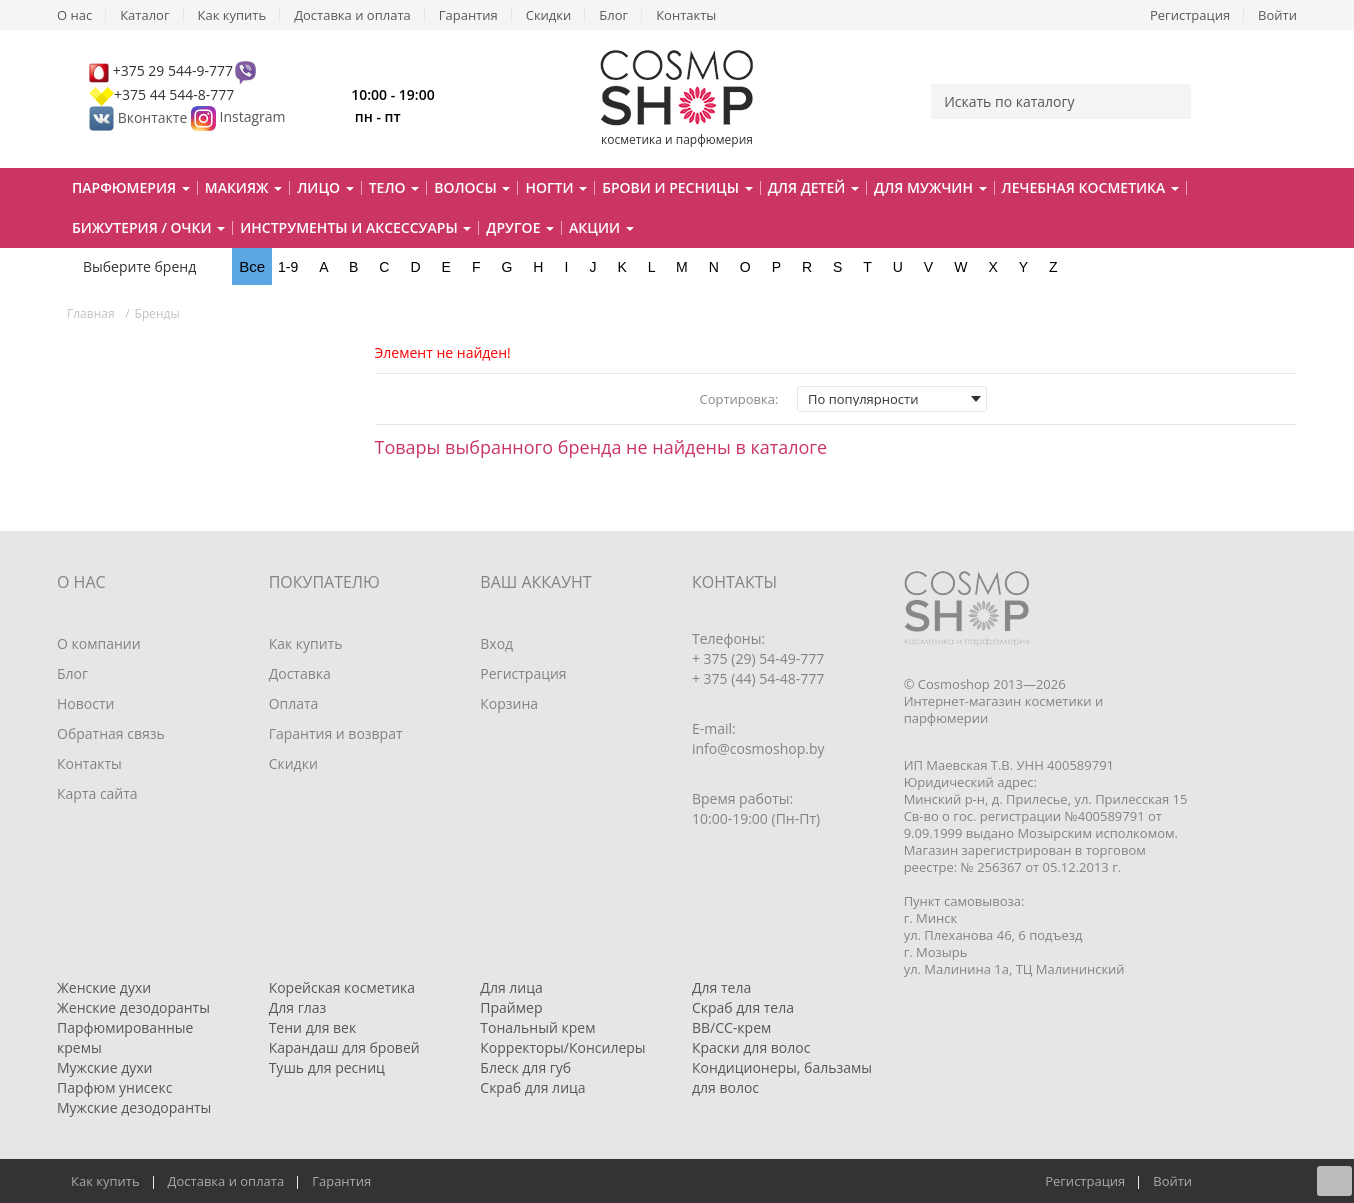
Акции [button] (601, 227)
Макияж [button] (243, 187)
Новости (85, 703)
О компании (99, 643)
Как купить (232, 15)
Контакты (686, 15)
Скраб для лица (532, 1087)
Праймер (511, 1007)
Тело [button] (394, 187)
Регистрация (1190, 15)
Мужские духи (105, 1067)
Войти (1277, 15)
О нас (74, 15)
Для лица (511, 987)
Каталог (144, 15)
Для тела (721, 987)
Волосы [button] (472, 187)
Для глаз (298, 1007)
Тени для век (313, 1027)
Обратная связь (111, 733)
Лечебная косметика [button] (1090, 187)
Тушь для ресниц (327, 1067)
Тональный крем (537, 1027)
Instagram (253, 117)
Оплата (294, 703)
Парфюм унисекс (114, 1087)
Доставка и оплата (352, 15)
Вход (496, 643)
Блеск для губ (525, 1067)
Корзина (509, 703)
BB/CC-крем (731, 1027)
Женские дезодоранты (133, 1007)
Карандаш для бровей (344, 1047)
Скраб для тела (743, 1007)
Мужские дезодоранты (134, 1107)
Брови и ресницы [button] (677, 187)
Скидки (549, 15)
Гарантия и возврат (336, 733)
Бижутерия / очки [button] (148, 227)
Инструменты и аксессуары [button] (355, 227)
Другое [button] (520, 227)
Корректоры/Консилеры (562, 1047)
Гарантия (468, 15)
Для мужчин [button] (930, 187)
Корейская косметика (342, 987)
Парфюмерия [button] (131, 187)
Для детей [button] (813, 187)
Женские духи (104, 987)
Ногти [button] (556, 187)
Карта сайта (97, 793)
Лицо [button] (325, 187)
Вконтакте (140, 117)
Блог (613, 15)
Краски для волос (751, 1047)
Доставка (300, 673)
